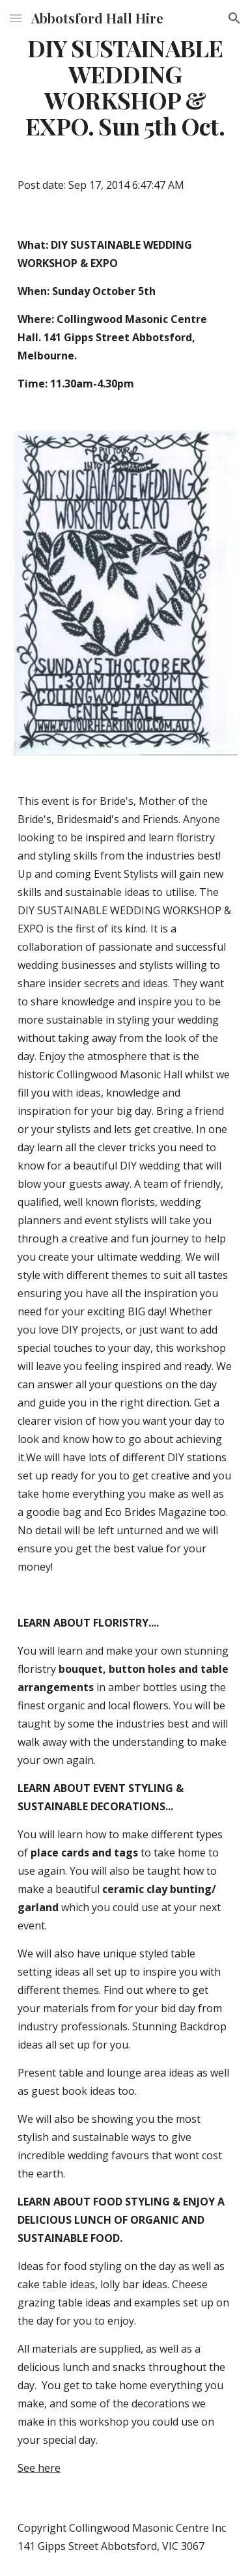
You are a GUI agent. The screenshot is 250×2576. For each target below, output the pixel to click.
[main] (125, 87)
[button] (15, 18)
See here (39, 2468)
